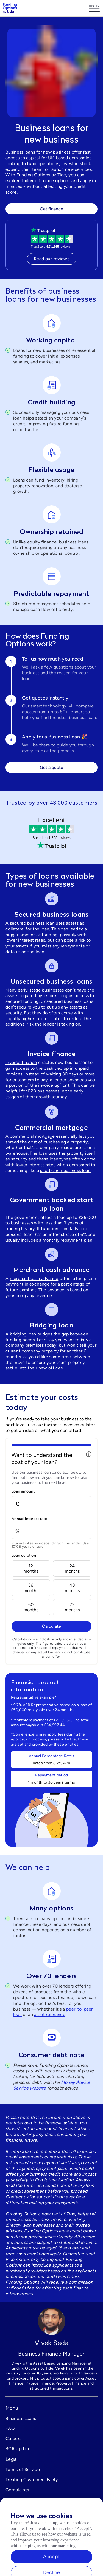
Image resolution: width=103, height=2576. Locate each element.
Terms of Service (22, 2469)
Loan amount (23, 1491)
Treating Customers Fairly (31, 2479)
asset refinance (49, 2014)
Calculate (51, 1626)
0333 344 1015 (20, 2530)
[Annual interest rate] (51, 1531)
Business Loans (20, 2418)
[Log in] (94, 8)
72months (72, 1607)
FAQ (10, 2428)
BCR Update (17, 2448)
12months (30, 1568)
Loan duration (24, 1556)
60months (30, 1607)
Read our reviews (51, 258)
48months (72, 1588)
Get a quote (51, 767)
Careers (13, 2438)
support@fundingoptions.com (35, 2520)
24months (72, 1568)
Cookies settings (22, 2500)
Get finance (51, 208)
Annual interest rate (29, 1519)
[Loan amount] (51, 1503)
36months (30, 1588)
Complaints (17, 2489)
